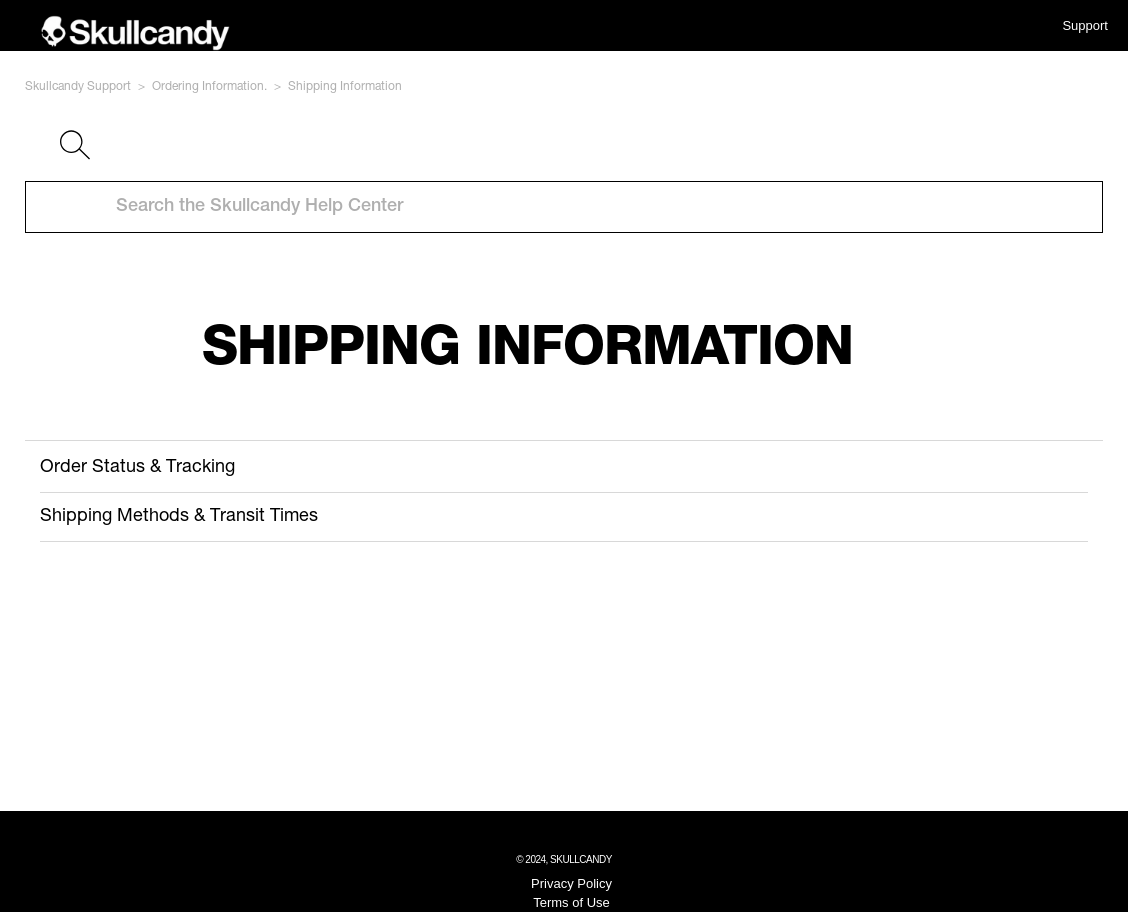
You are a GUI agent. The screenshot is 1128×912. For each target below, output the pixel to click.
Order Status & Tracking (137, 468)
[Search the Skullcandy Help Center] (564, 207)
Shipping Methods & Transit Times (179, 517)
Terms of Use (571, 902)
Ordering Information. (209, 87)
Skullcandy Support (78, 87)
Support (1085, 25)
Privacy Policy (571, 883)
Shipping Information (345, 87)
